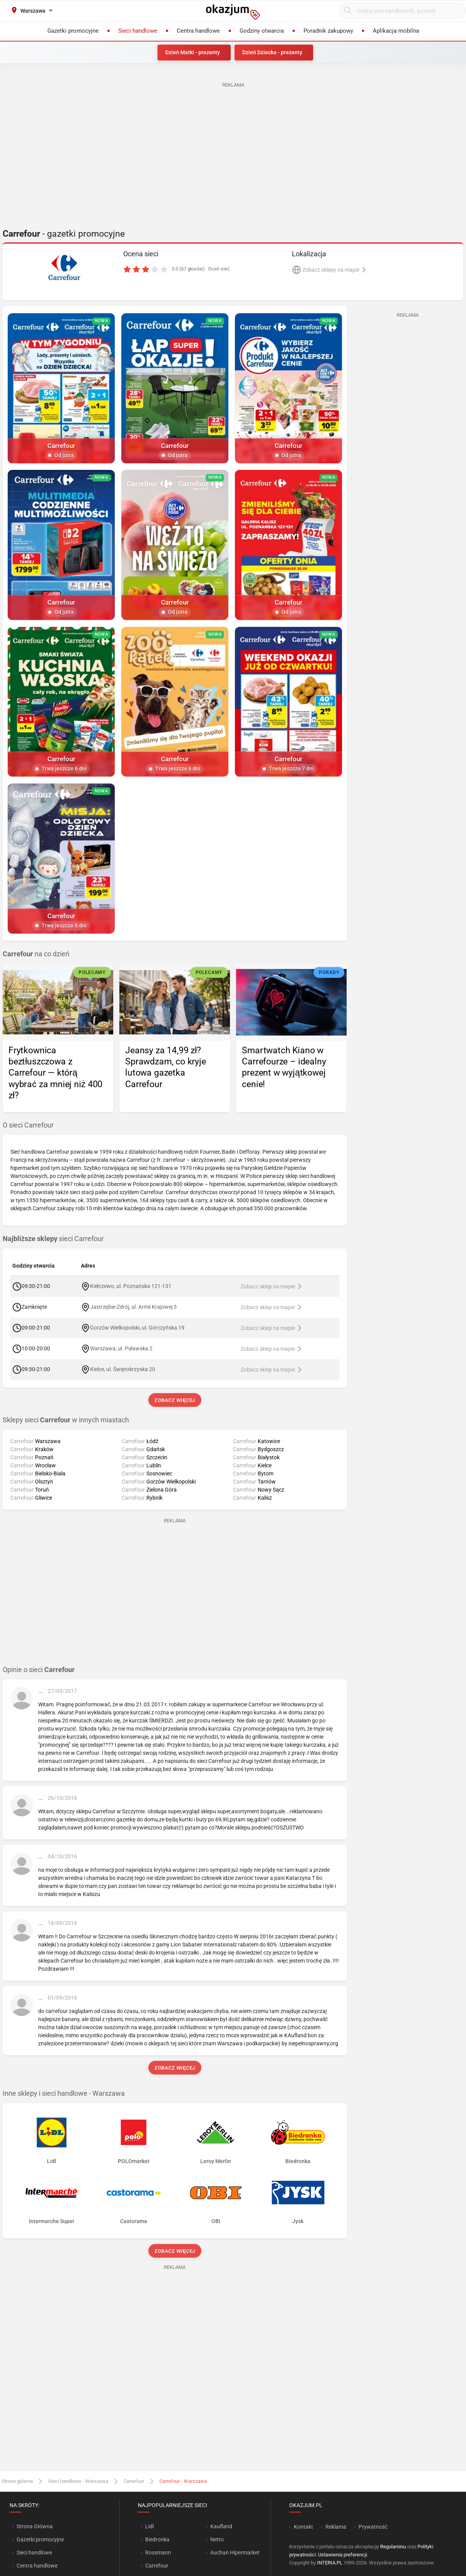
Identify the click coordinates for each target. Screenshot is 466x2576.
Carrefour (134, 2481)
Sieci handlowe (34, 2552)
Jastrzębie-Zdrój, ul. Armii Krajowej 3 (133, 1307)
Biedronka (157, 2539)
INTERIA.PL (329, 2563)
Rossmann (158, 2552)
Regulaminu (393, 2546)
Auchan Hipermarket (235, 2552)
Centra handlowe (37, 2566)
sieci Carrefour (53, 1239)
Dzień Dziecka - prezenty (272, 52)
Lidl (149, 2526)
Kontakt (303, 2527)
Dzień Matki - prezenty (192, 52)
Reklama (335, 2527)
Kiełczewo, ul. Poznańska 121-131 (130, 1286)
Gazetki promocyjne (40, 2539)
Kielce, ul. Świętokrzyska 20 (123, 1369)
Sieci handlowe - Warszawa (78, 2481)
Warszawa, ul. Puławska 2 (121, 1348)
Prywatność (373, 2527)
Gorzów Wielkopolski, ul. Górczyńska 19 (137, 1328)
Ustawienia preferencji (342, 2555)
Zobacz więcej (174, 1400)
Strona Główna (34, 2526)
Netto (217, 2539)
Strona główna (17, 2481)
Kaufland (221, 2526)
